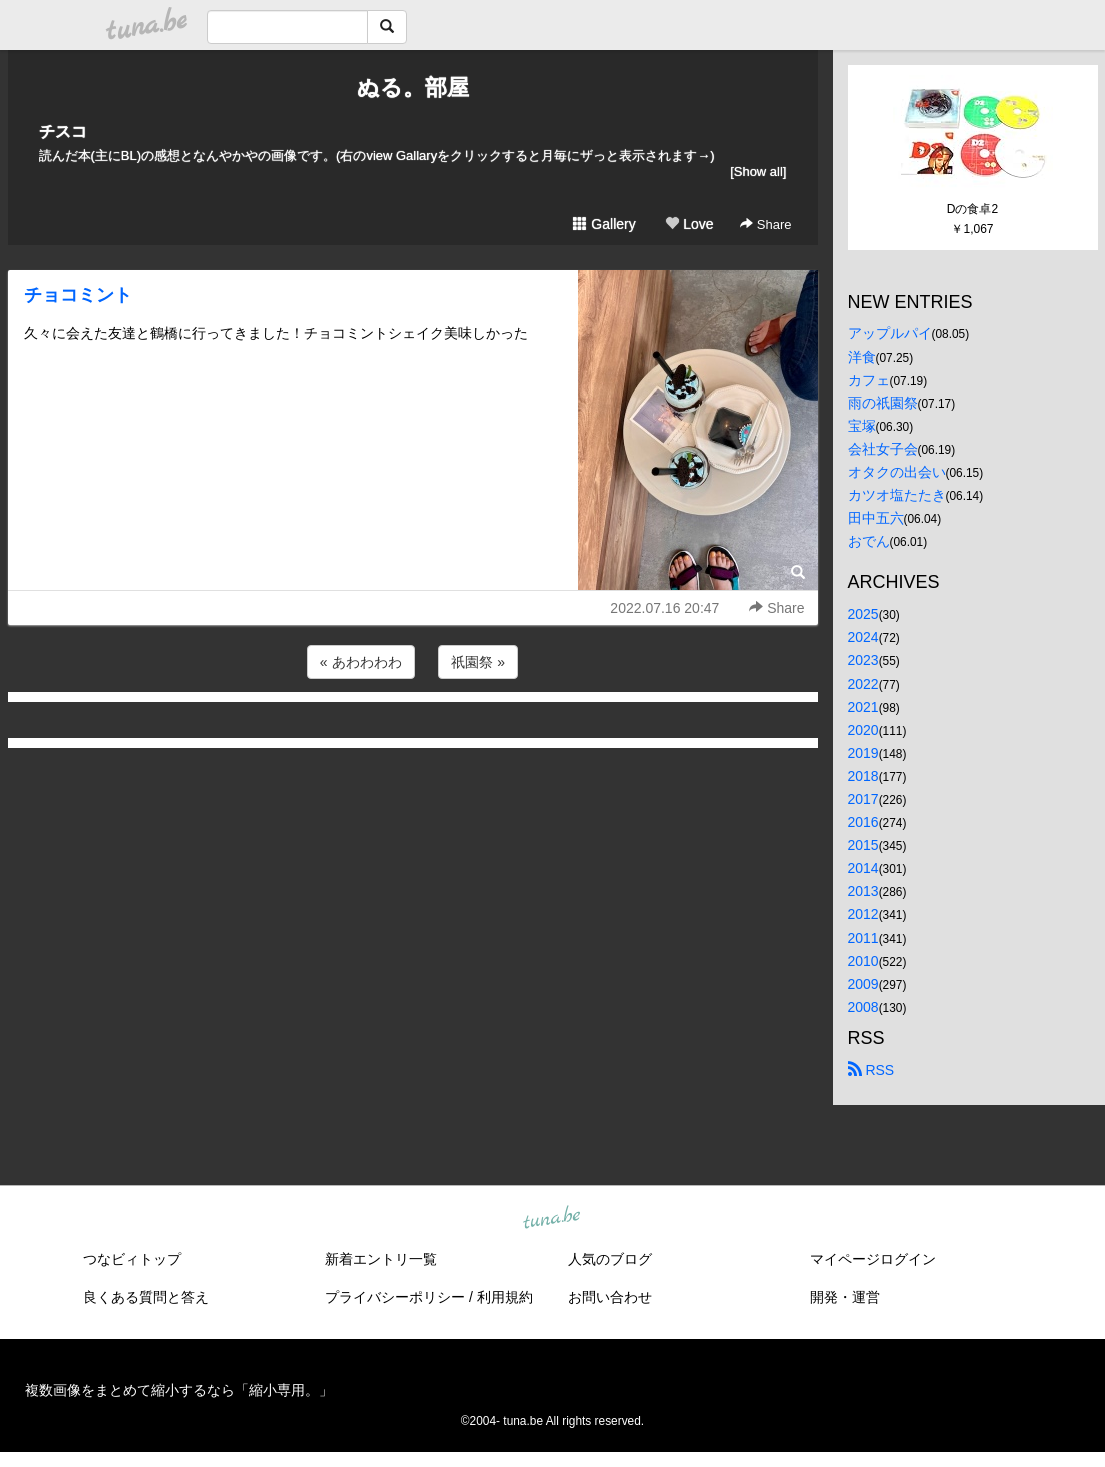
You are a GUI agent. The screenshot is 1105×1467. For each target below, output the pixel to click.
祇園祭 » (478, 662)
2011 (863, 938)
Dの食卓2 (972, 209)
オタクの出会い (897, 472)
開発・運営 (845, 1297)
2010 (863, 961)
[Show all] (758, 171)
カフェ (869, 380)
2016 (863, 822)
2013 (863, 891)
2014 (863, 868)
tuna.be (552, 1218)
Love (689, 224)
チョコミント (78, 295)
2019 (863, 753)
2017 (863, 799)
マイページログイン (873, 1259)
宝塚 (862, 426)
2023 (863, 660)
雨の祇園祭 (883, 403)
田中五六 (876, 518)
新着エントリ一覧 (381, 1259)
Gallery (604, 224)
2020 (863, 730)
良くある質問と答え (146, 1297)
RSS (871, 1070)
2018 (863, 776)
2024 (863, 637)
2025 (863, 614)
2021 (863, 707)
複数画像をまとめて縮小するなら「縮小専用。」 (179, 1390)
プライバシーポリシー (395, 1297)
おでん (869, 541)
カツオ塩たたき (897, 495)
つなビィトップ (132, 1259)
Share (765, 224)
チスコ (63, 131)
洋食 (862, 357)
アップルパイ (890, 333)
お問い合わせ (610, 1297)
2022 (863, 684)
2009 (863, 984)
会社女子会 (883, 449)
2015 (863, 845)
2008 (863, 1007)
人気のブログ (610, 1259)
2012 (863, 914)
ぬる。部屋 (413, 87)
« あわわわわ (361, 662)
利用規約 (505, 1297)
